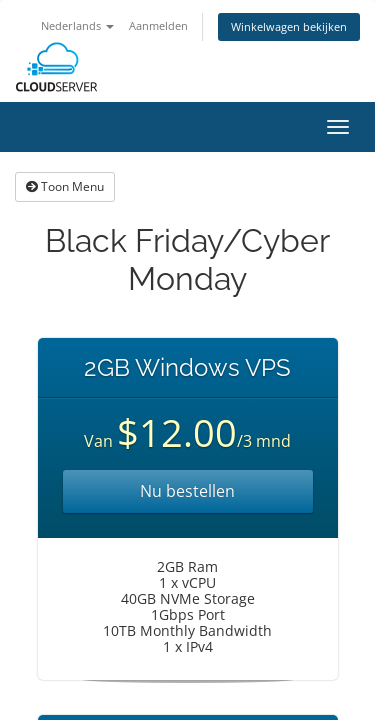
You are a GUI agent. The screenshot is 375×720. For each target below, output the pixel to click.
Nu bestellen (187, 491)
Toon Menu (65, 186)
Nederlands (77, 25)
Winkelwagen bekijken (289, 26)
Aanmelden (158, 25)
